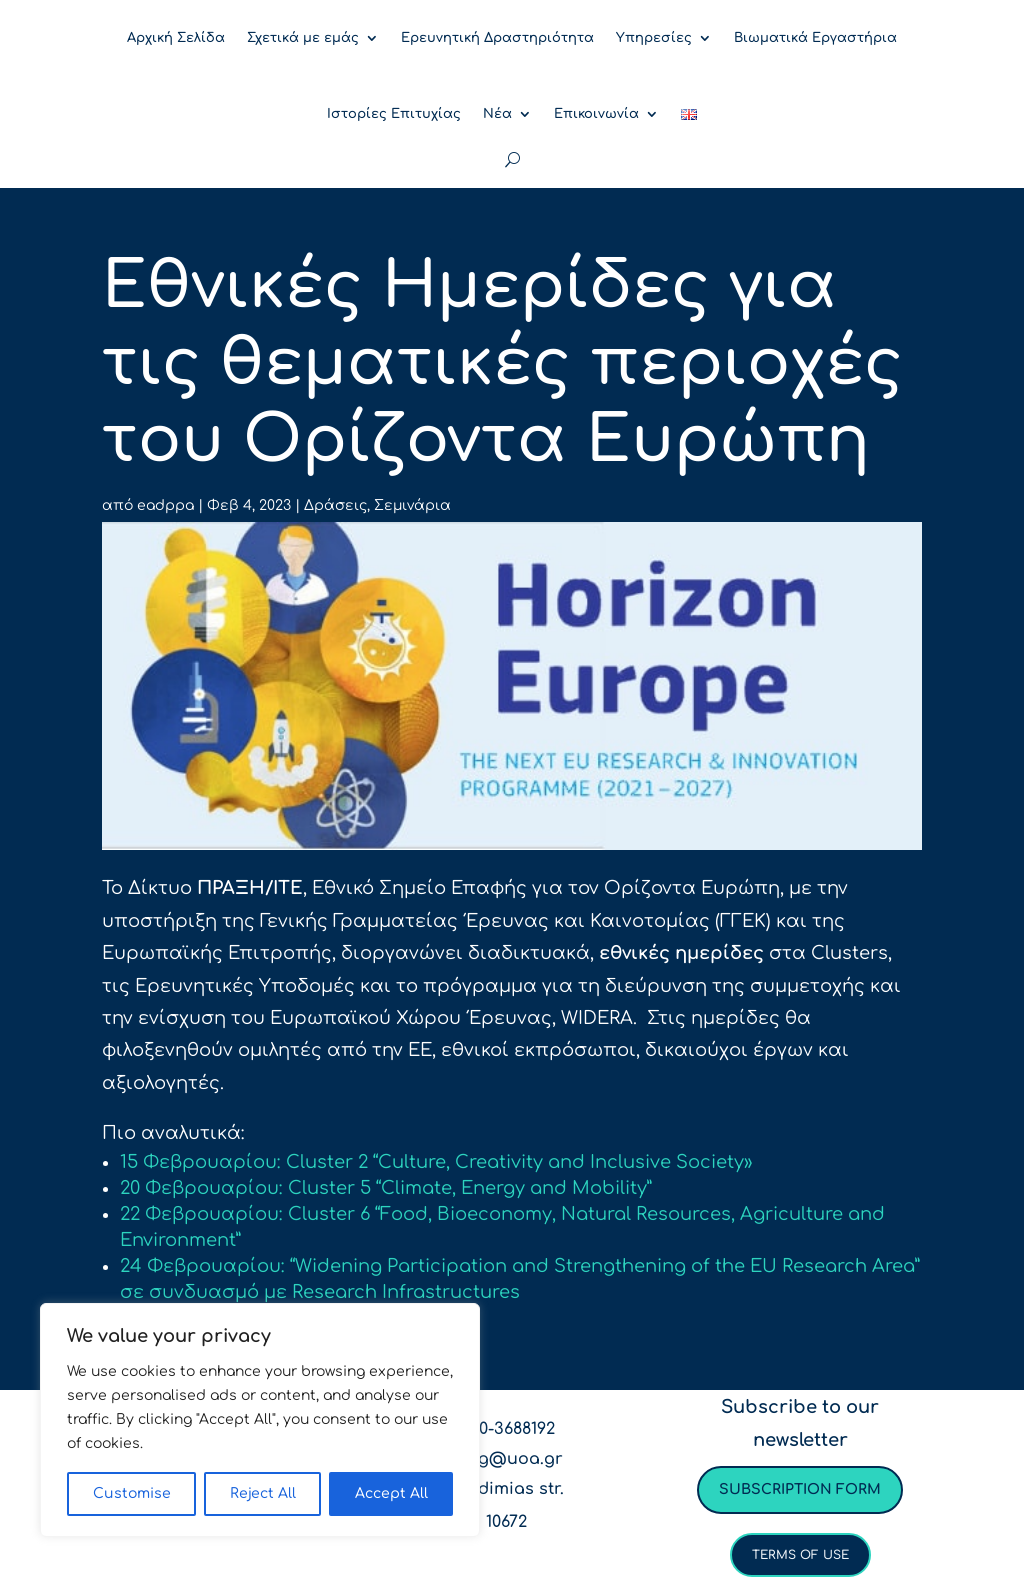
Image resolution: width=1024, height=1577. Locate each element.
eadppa (165, 505)
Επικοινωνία (596, 114)
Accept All (391, 1493)
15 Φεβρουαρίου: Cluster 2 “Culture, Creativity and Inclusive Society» (436, 1162)
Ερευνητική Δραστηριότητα (497, 38)
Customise (132, 1493)
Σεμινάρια (412, 505)
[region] (260, 1420)
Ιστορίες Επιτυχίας (394, 114)
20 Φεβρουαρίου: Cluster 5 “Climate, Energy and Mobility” (386, 1188)
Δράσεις (335, 505)
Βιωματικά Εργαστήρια (815, 38)
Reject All (263, 1493)
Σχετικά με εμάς (303, 38)
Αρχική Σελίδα (176, 38)
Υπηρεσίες (654, 38)
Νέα (497, 114)
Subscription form (800, 1489)
